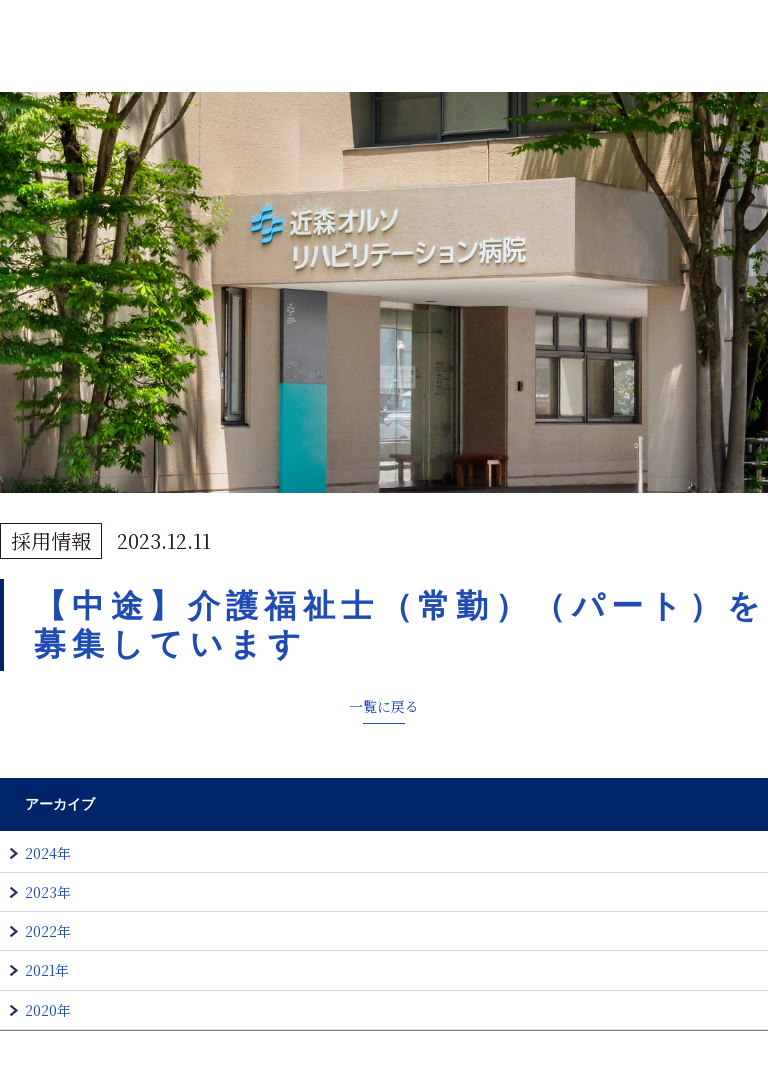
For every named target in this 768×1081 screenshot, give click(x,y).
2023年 (48, 892)
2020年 (48, 1010)
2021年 (47, 970)
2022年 (48, 931)
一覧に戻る (384, 706)
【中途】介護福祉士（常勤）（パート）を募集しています (400, 625)
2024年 (48, 853)
